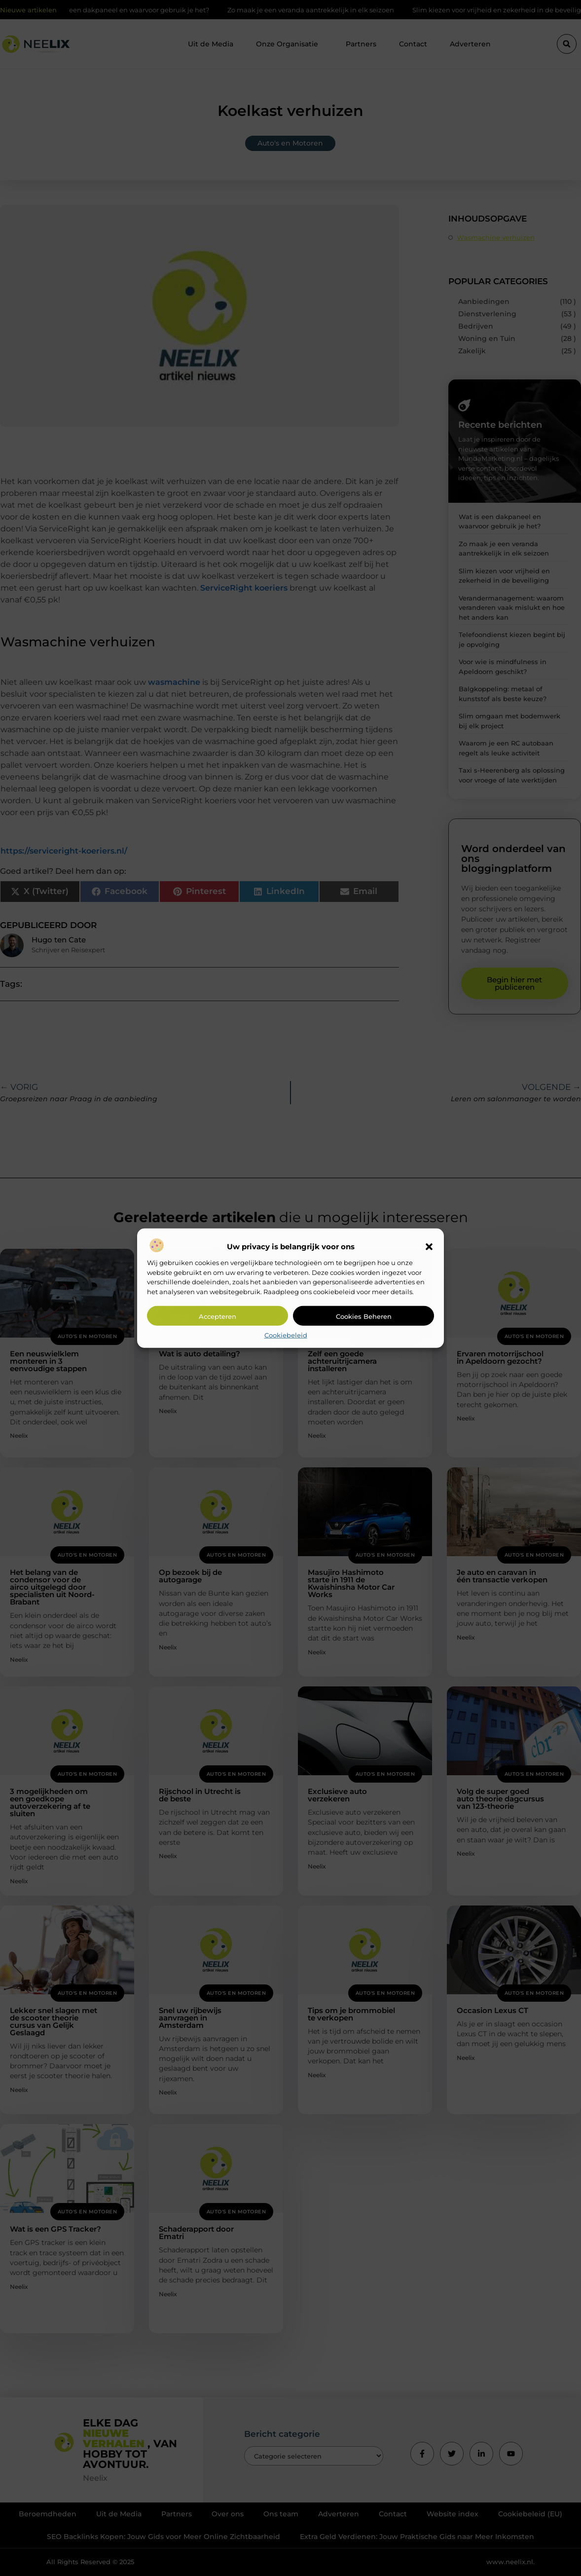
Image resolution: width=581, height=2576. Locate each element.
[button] (429, 1247)
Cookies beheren (364, 1316)
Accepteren (217, 1316)
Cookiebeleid (285, 1335)
